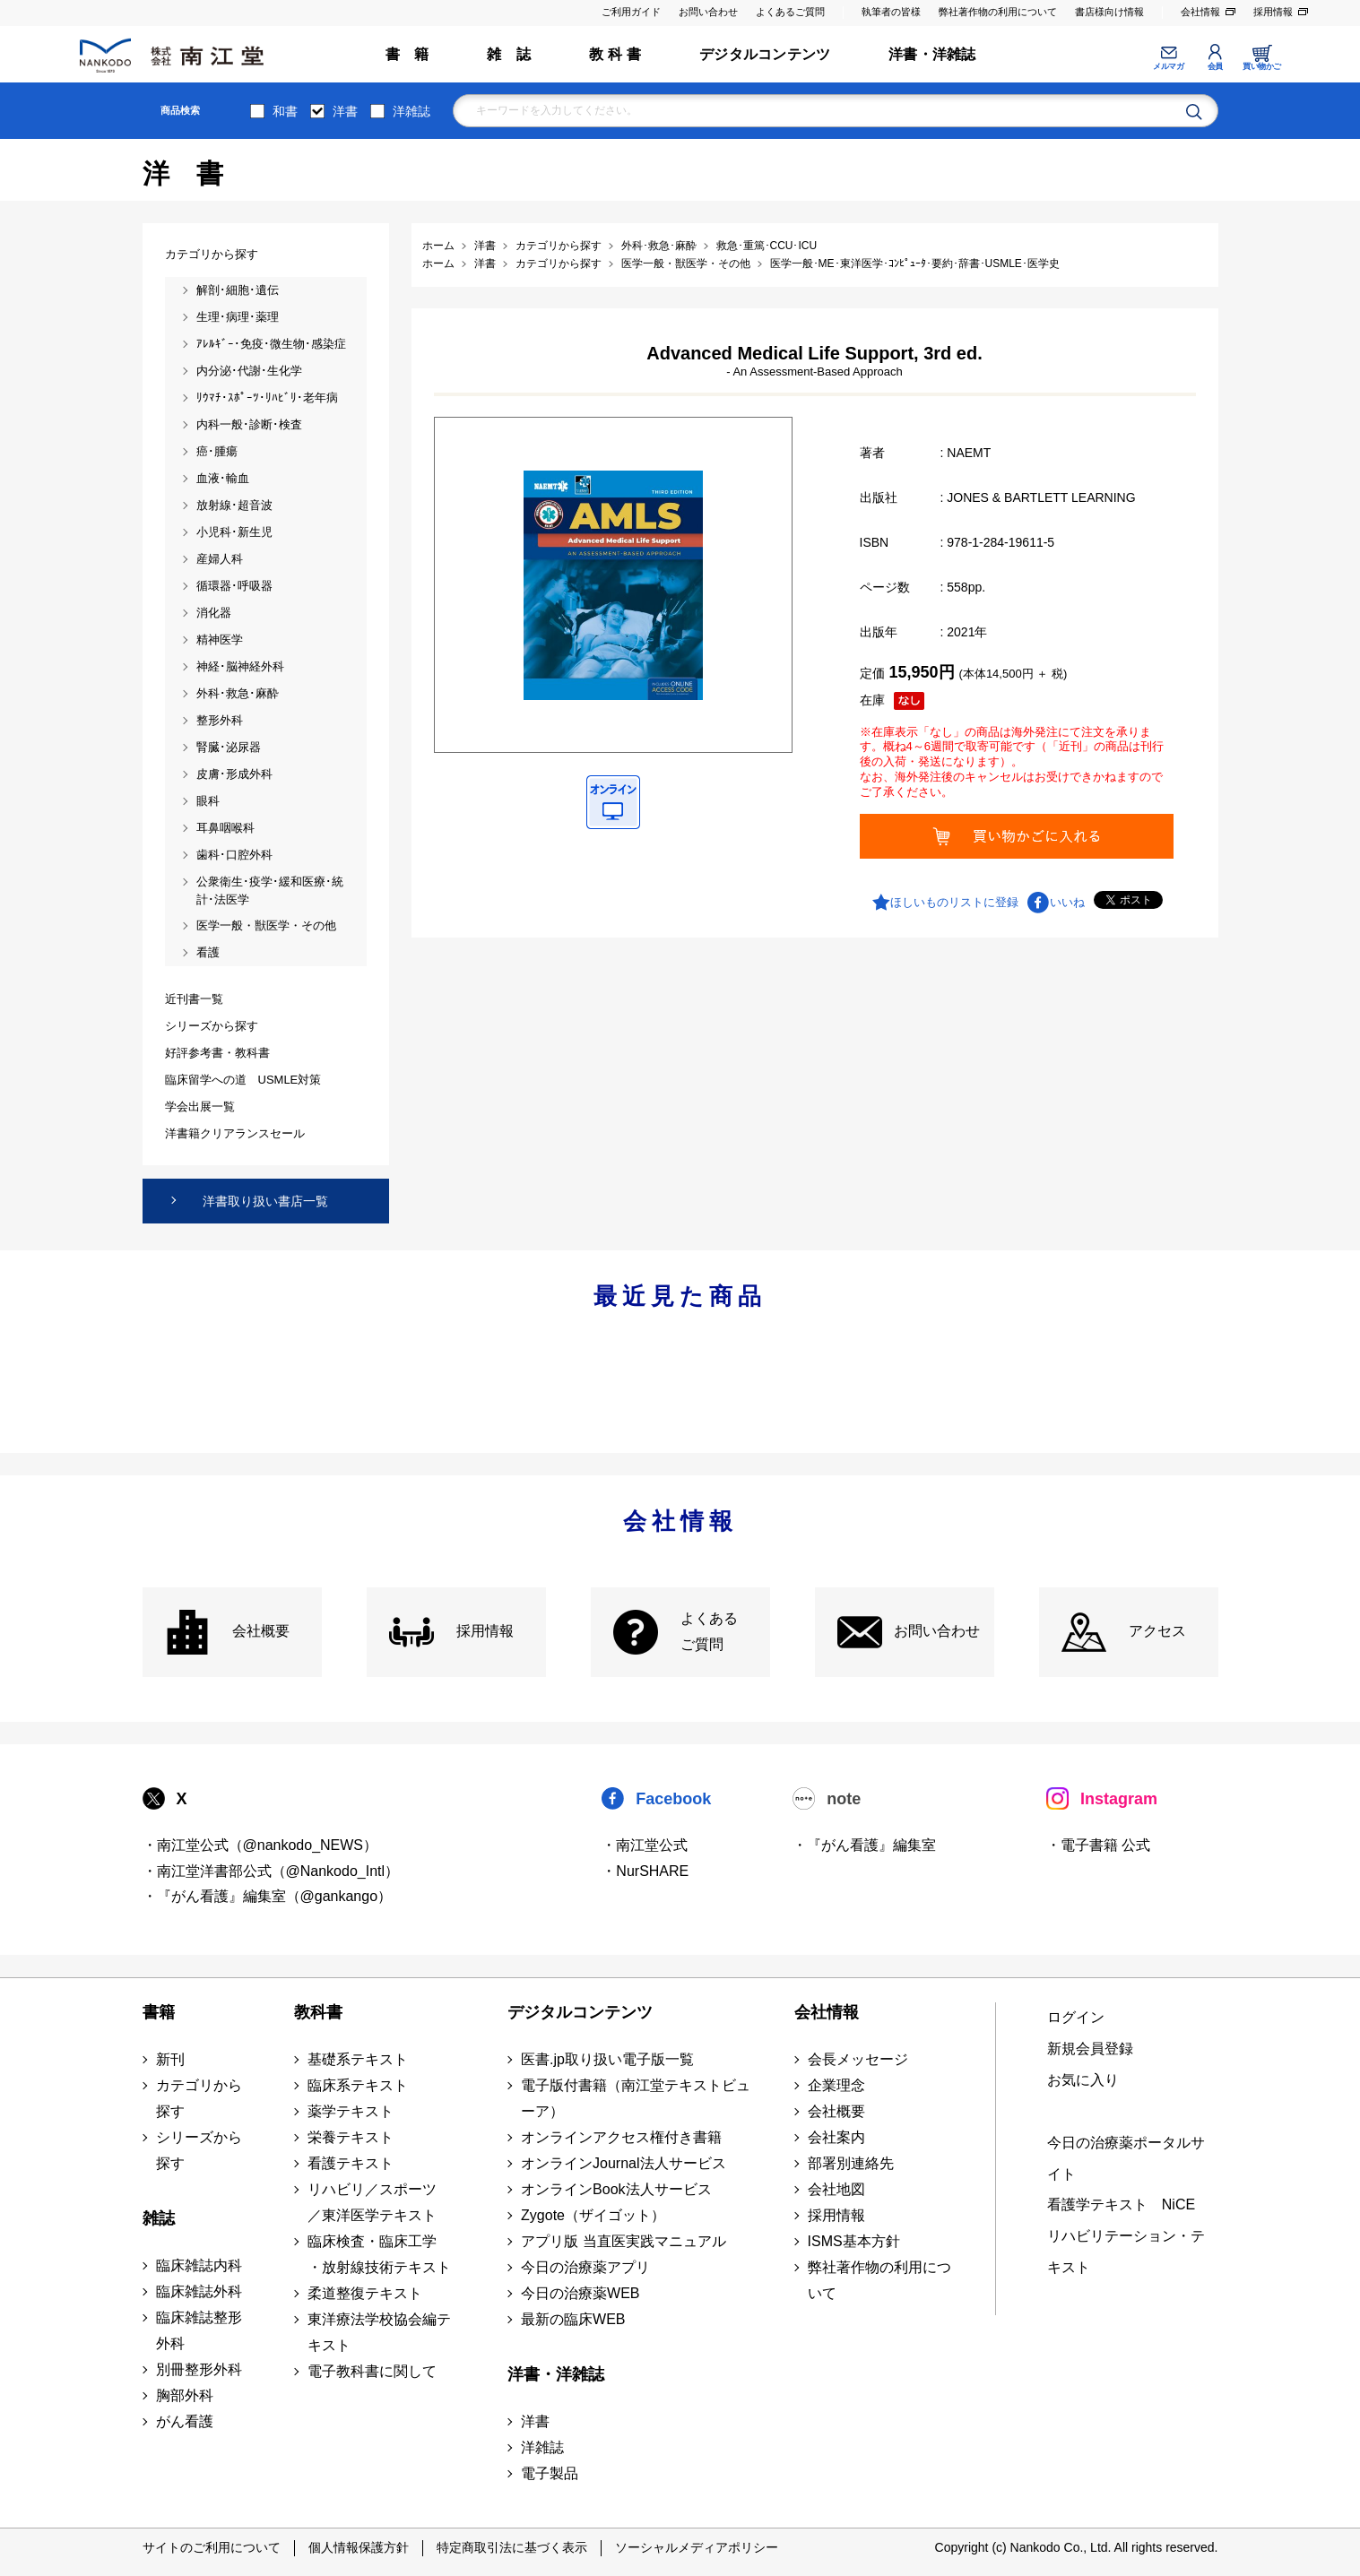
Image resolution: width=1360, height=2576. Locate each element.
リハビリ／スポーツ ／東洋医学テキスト (372, 2202)
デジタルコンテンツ (764, 54)
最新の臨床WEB (573, 2319)
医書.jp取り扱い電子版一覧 (607, 2059)
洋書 (345, 111)
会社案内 (836, 2137)
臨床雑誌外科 (199, 2291)
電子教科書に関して (372, 2371)
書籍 (159, 2012)
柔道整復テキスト (365, 2293)
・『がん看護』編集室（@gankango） (268, 1896)
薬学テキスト (351, 2111)
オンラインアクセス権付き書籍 (621, 2137)
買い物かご (1262, 66)
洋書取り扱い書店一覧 (265, 1201)
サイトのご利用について (212, 2547)
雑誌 (159, 2218)
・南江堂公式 (645, 1845)
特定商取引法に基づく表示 (512, 2547)
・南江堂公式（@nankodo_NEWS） (260, 1845)
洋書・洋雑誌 (931, 54)
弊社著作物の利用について (998, 11)
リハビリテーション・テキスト (1126, 2251)
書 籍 (407, 54)
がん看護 (184, 2421)
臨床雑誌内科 (199, 2265)
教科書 (318, 2012)
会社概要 (261, 1630)
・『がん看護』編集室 (864, 1845)
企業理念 (836, 2085)
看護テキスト (351, 2163)
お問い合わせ (708, 11)
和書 (285, 111)
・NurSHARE (645, 1871)
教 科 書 (615, 54)
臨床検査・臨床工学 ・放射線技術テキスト (379, 2254)
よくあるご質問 (790, 11)
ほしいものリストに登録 (954, 902)
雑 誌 (509, 54)
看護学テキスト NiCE (1121, 2204)
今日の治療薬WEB (580, 2293)
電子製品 (549, 2473)
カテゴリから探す (199, 2098)
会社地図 (836, 2189)
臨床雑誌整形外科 (199, 2330)
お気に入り (1083, 2080)
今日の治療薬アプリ (585, 2267)
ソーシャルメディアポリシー (696, 2547)
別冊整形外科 (199, 2369)
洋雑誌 (411, 111)
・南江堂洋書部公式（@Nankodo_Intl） (271, 1871)
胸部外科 (184, 2395)
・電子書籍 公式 (1098, 1845)
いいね (1067, 902)
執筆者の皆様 (891, 11)
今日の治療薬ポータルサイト (1126, 2158)
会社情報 (1200, 11)
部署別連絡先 (851, 2163)
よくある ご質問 (709, 1631)
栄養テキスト (351, 2137)
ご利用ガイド (631, 11)
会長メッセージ (858, 2059)
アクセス (1157, 1630)
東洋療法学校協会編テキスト (379, 2332)
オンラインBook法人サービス (616, 2189)
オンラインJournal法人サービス (623, 2163)
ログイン (1075, 2017)
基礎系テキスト (358, 2059)
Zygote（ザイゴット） (593, 2215)
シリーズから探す (199, 2150)
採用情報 (1273, 11)
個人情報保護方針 (358, 2547)
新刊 (170, 2059)
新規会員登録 (1090, 2048)
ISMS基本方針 (854, 2241)
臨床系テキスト (358, 2085)
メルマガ (1168, 66)
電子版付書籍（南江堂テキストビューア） (635, 2098)
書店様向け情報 (1109, 11)
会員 (1215, 66)
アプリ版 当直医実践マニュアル (623, 2241)
